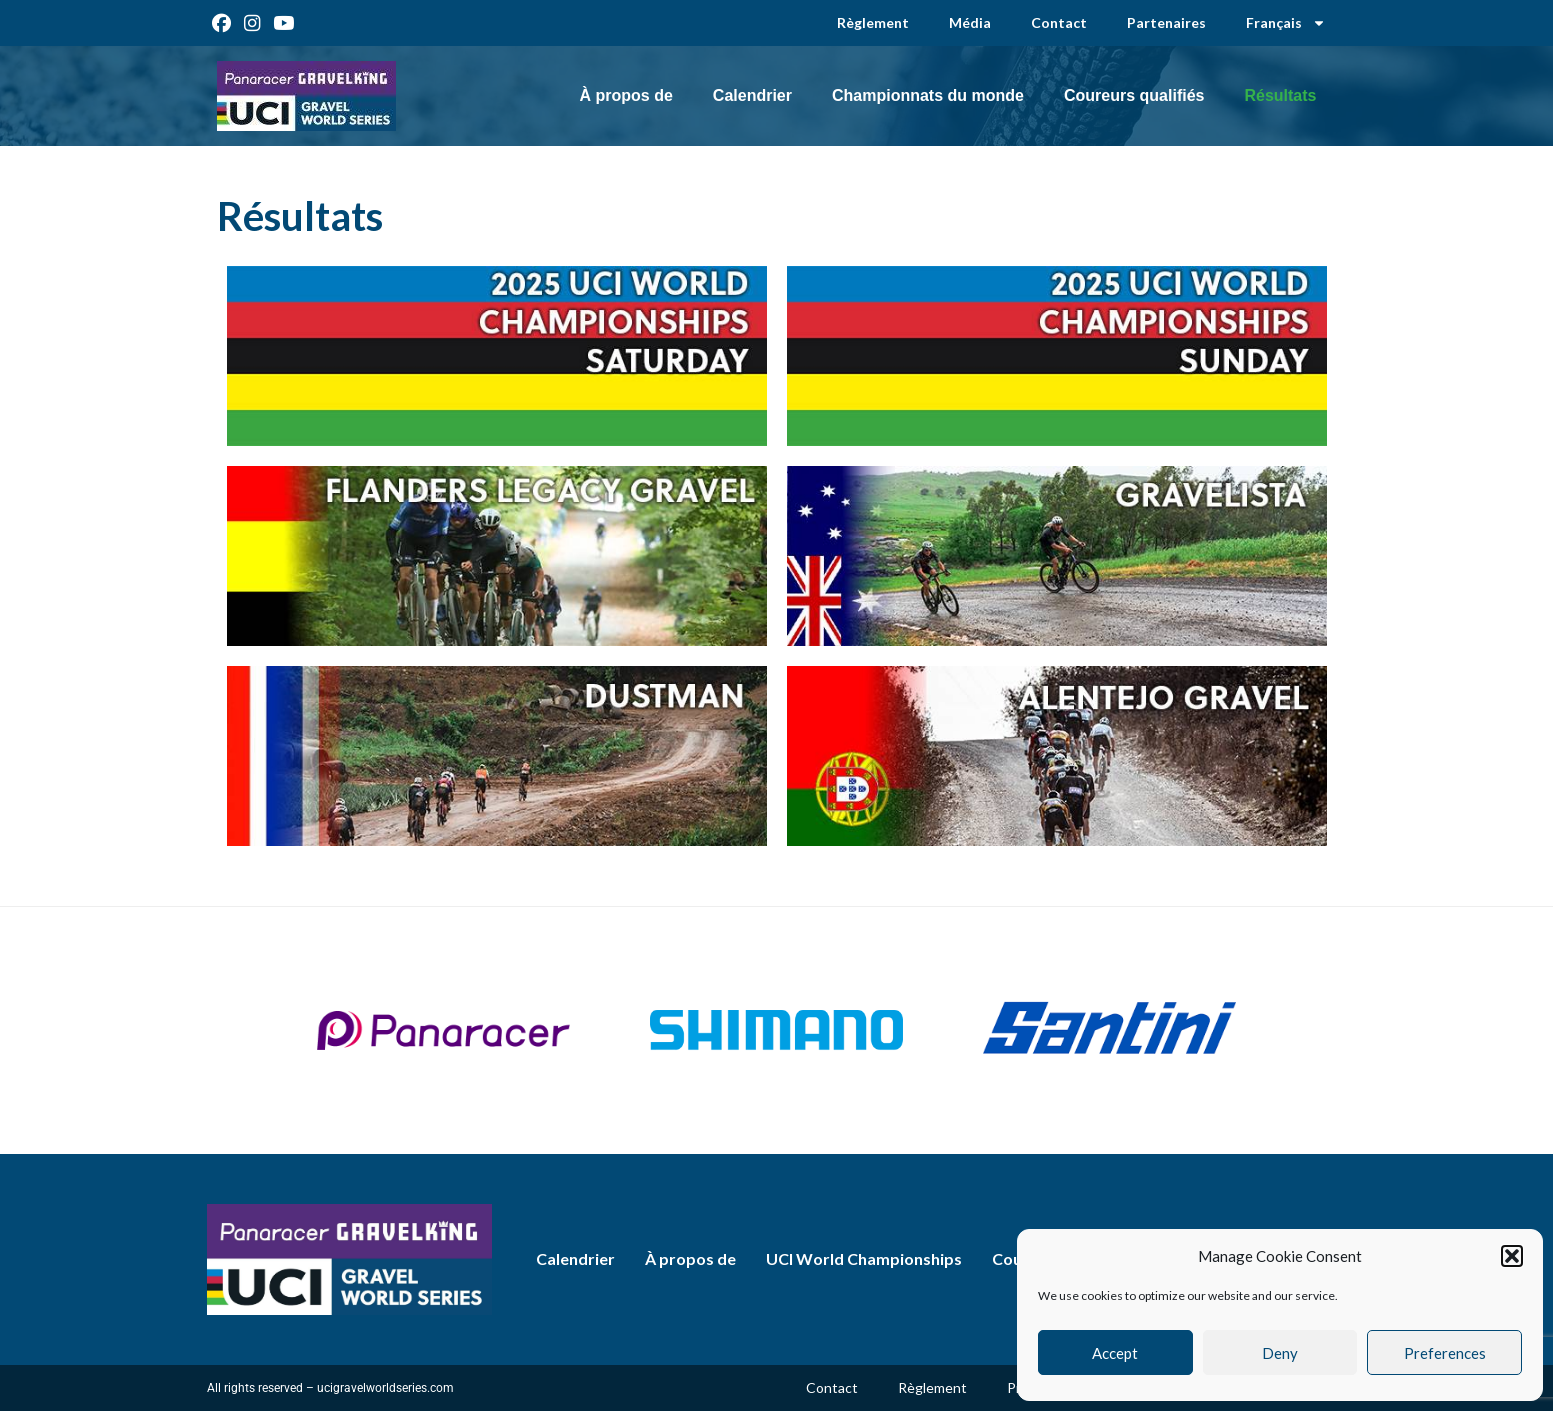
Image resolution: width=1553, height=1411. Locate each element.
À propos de (625, 95)
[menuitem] (1286, 23)
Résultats (1280, 95)
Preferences (1445, 1353)
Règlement (873, 22)
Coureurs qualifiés (1134, 95)
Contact (1059, 22)
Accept (1115, 1353)
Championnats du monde (928, 95)
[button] (1512, 1256)
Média (970, 22)
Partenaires (1166, 22)
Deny (1280, 1353)
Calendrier (752, 95)
